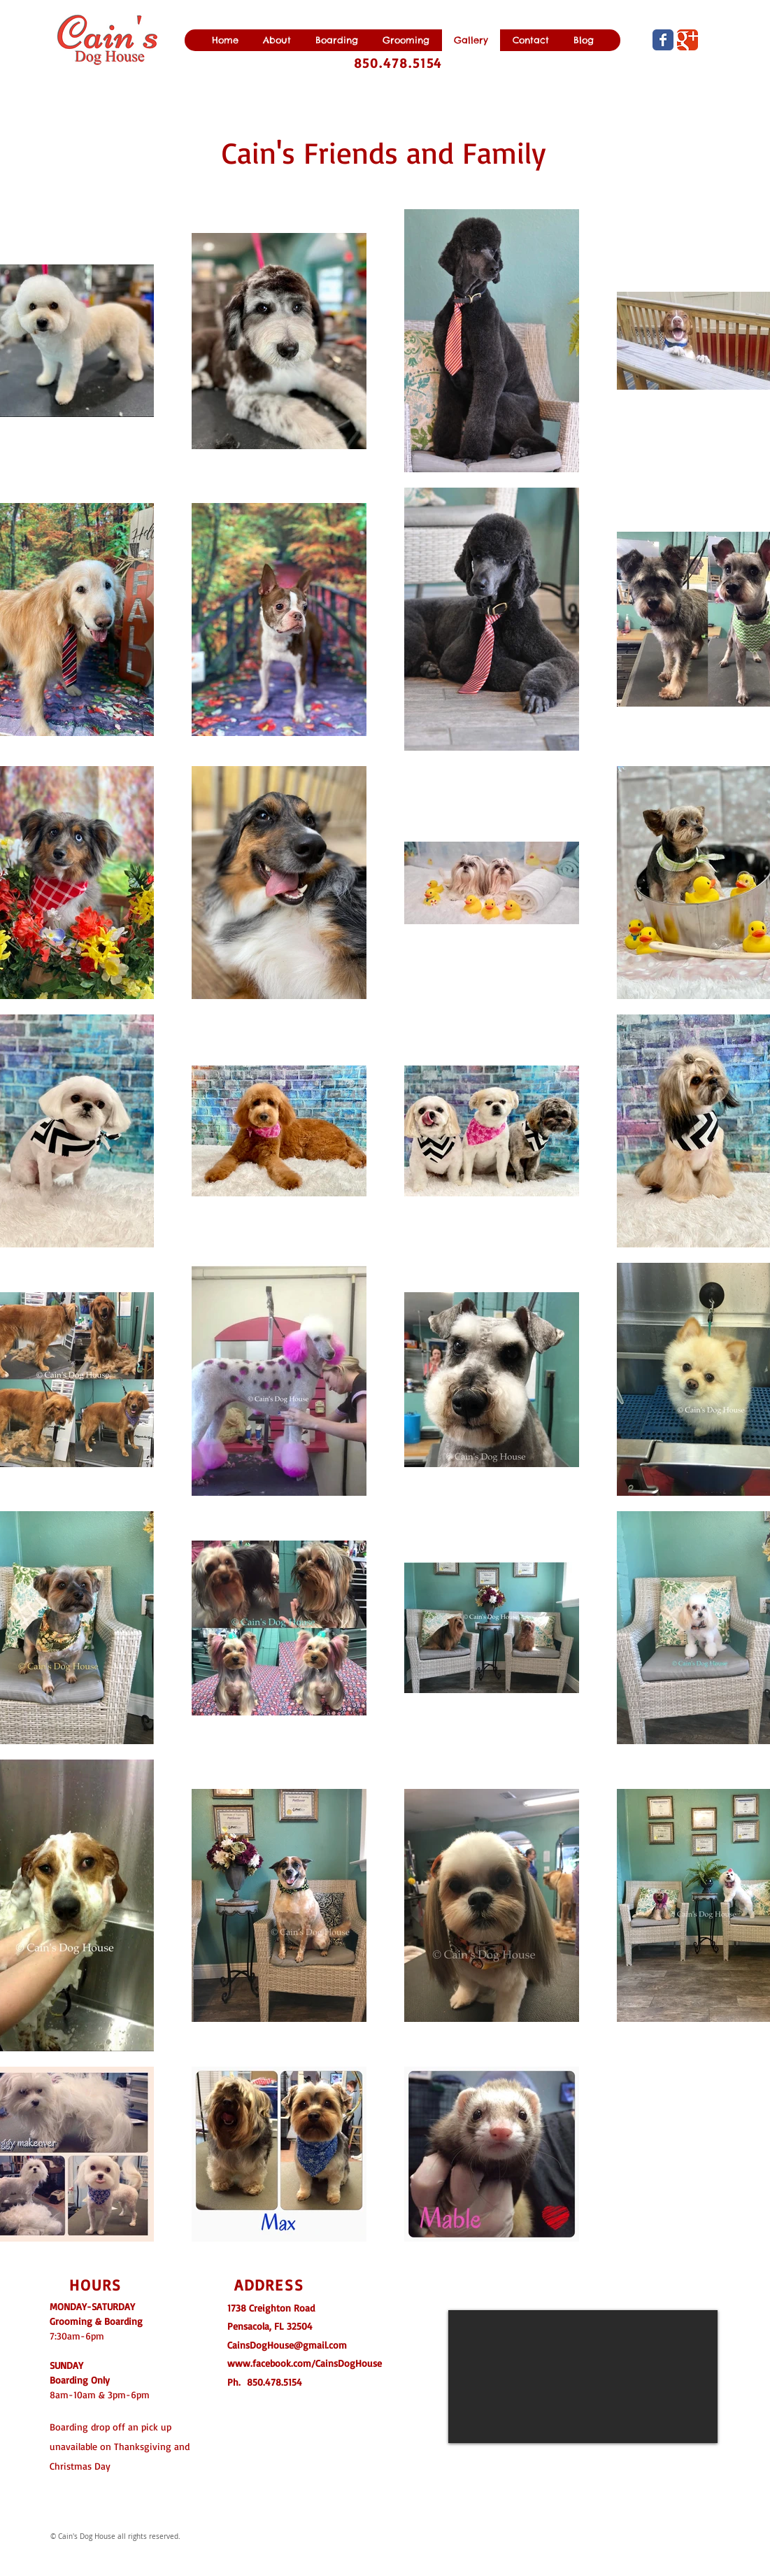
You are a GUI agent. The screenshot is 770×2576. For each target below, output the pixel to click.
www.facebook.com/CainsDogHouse (304, 2363)
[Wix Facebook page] (663, 39)
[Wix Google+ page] (687, 39)
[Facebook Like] (428, 2508)
